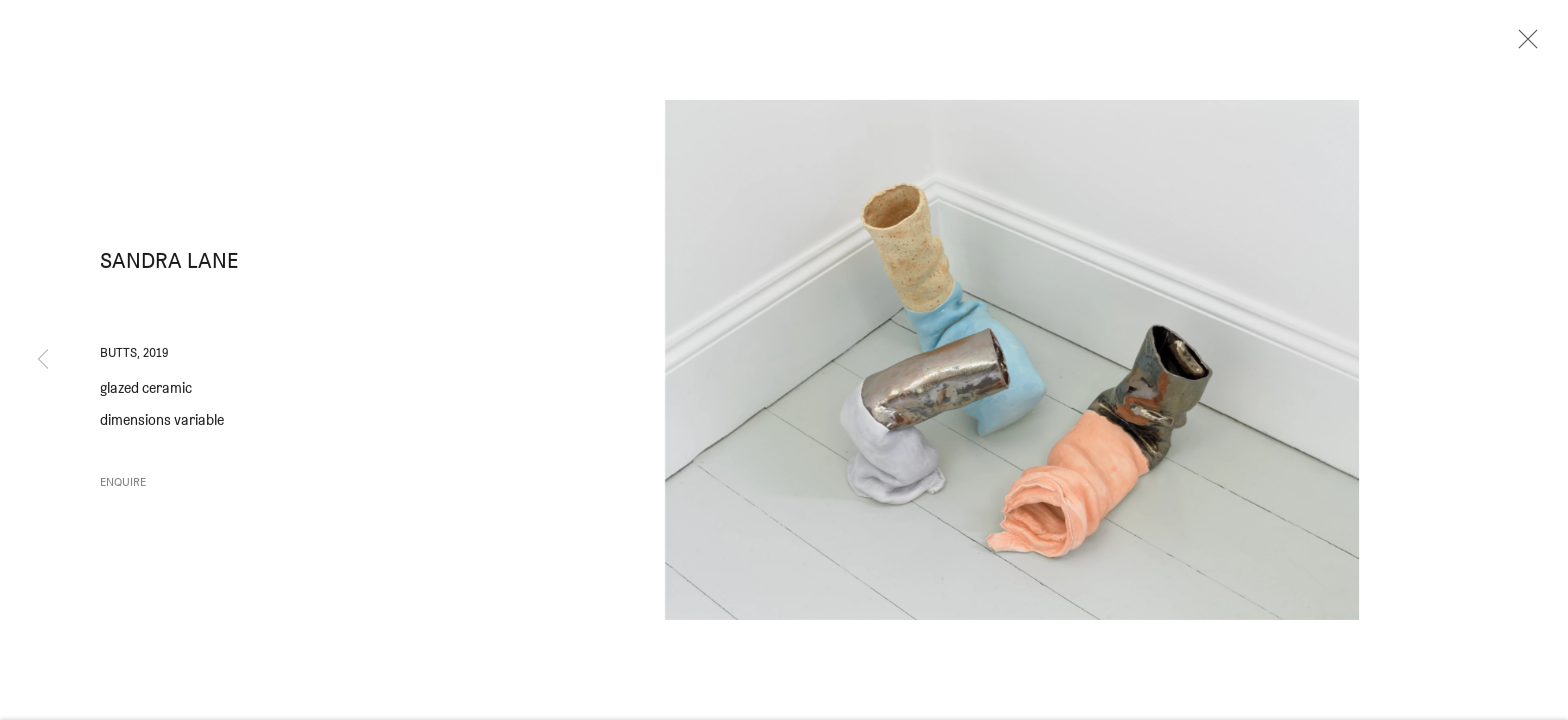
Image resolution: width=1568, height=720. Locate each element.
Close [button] (1523, 45)
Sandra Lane (169, 266)
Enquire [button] (123, 486)
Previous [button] (43, 360)
